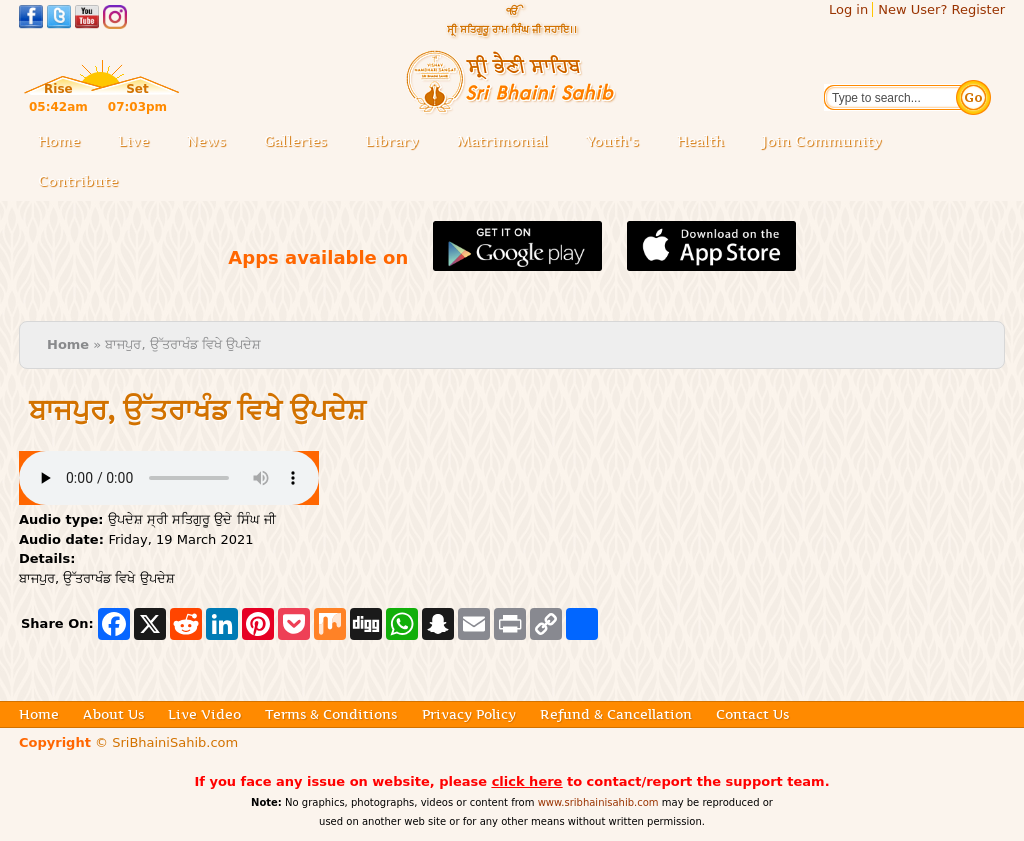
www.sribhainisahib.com (598, 802)
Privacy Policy (469, 714)
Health (700, 141)
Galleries (301, 142)
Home (59, 141)
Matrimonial (502, 141)
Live (139, 142)
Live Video (204, 714)
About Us (113, 714)
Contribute (84, 182)
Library (398, 142)
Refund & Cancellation (616, 714)
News (206, 141)
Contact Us (752, 714)
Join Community (822, 141)
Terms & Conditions (331, 714)
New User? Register (941, 9)
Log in (848, 9)
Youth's (612, 141)
